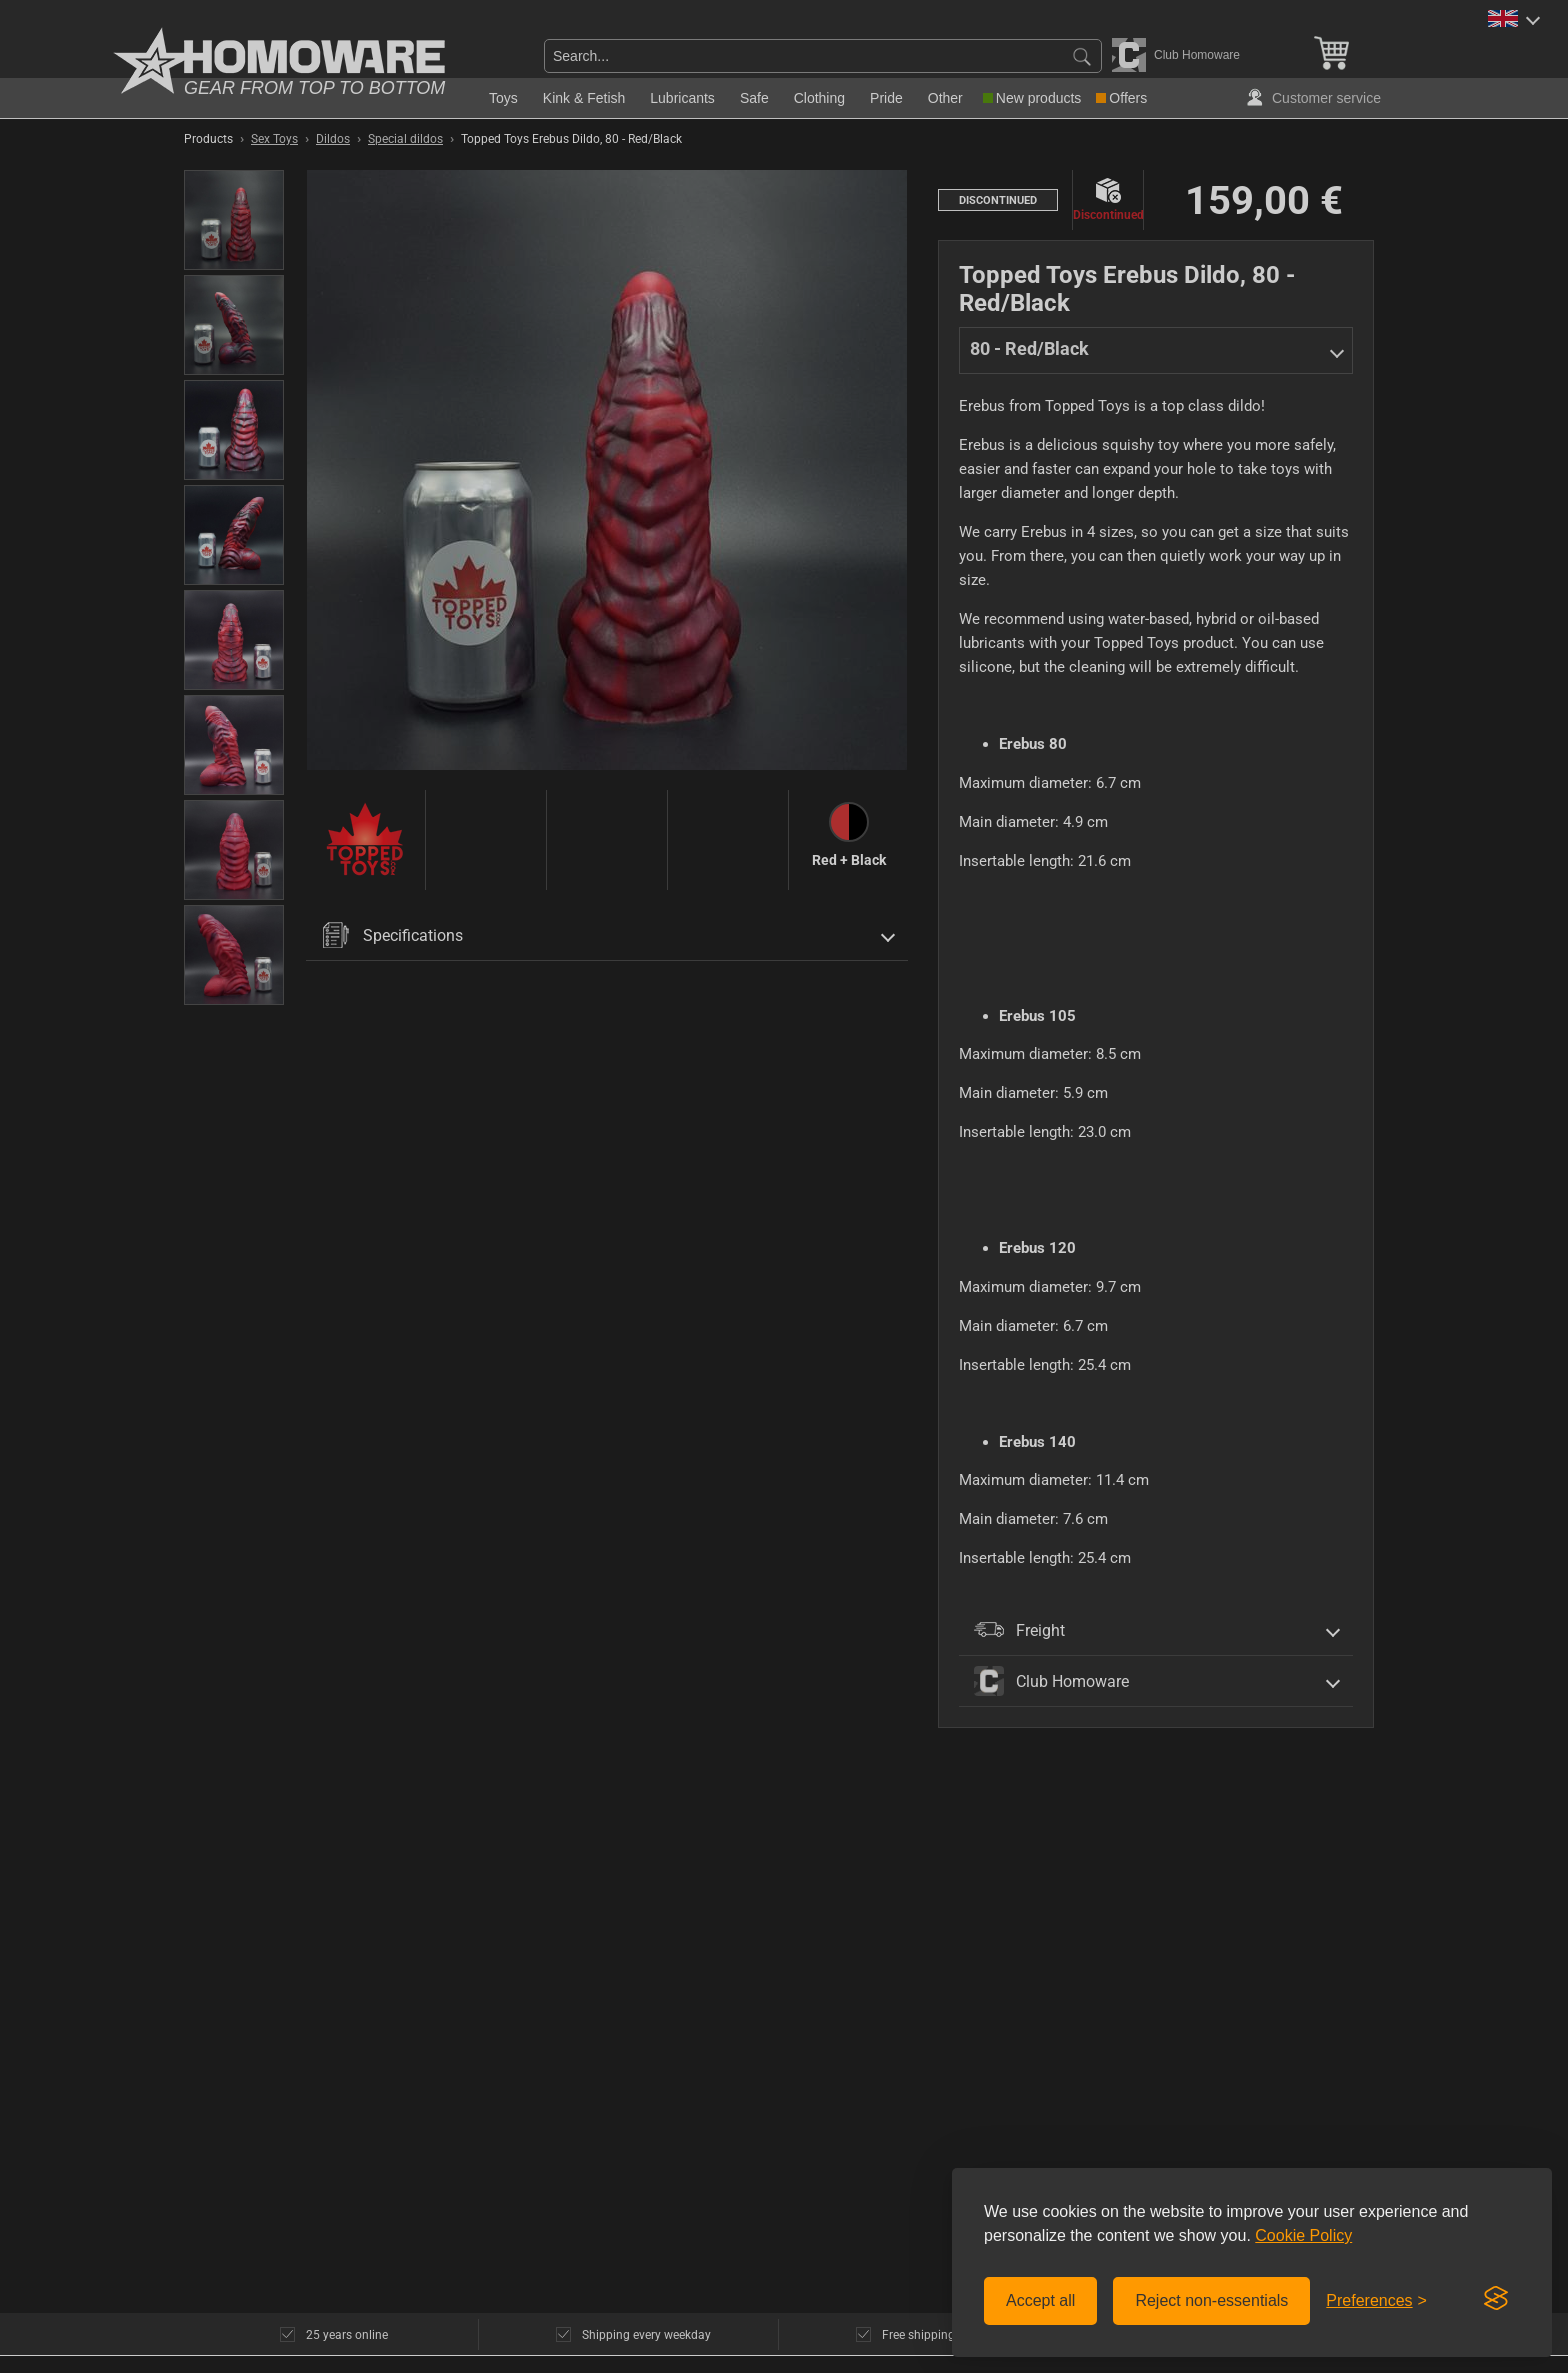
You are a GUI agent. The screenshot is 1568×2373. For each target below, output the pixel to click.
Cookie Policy (1303, 2235)
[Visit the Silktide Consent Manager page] (1496, 2299)
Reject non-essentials (1211, 2300)
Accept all (1040, 2300)
